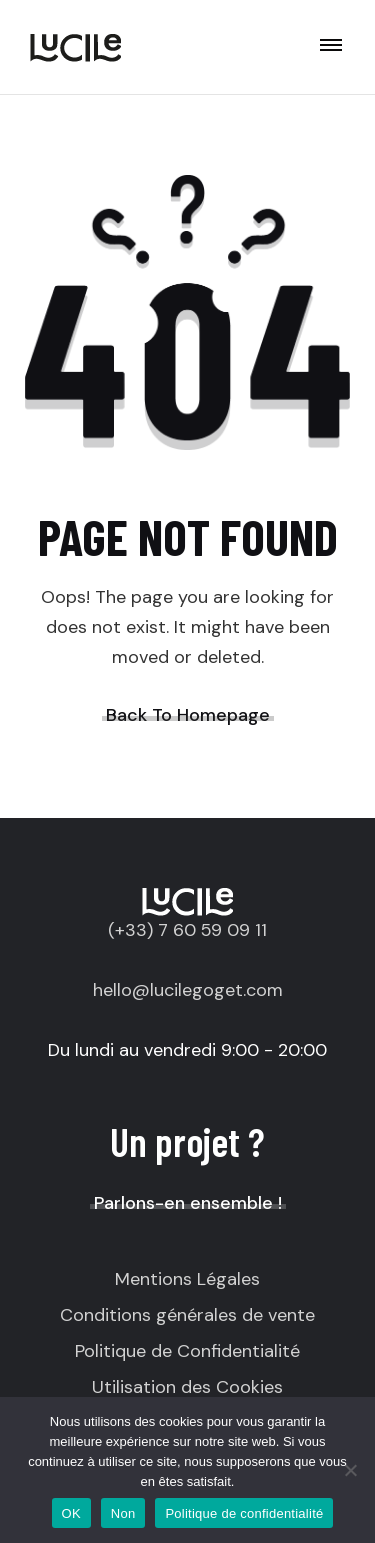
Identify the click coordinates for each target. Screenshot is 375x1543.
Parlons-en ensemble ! (188, 1203)
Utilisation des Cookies (187, 1387)
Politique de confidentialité (244, 1513)
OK (71, 1513)
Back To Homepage (188, 715)
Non (123, 1513)
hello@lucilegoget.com (188, 990)
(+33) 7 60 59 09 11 (187, 930)
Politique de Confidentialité (187, 1351)
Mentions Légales (187, 1279)
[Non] (350, 1470)
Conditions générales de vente (187, 1315)
